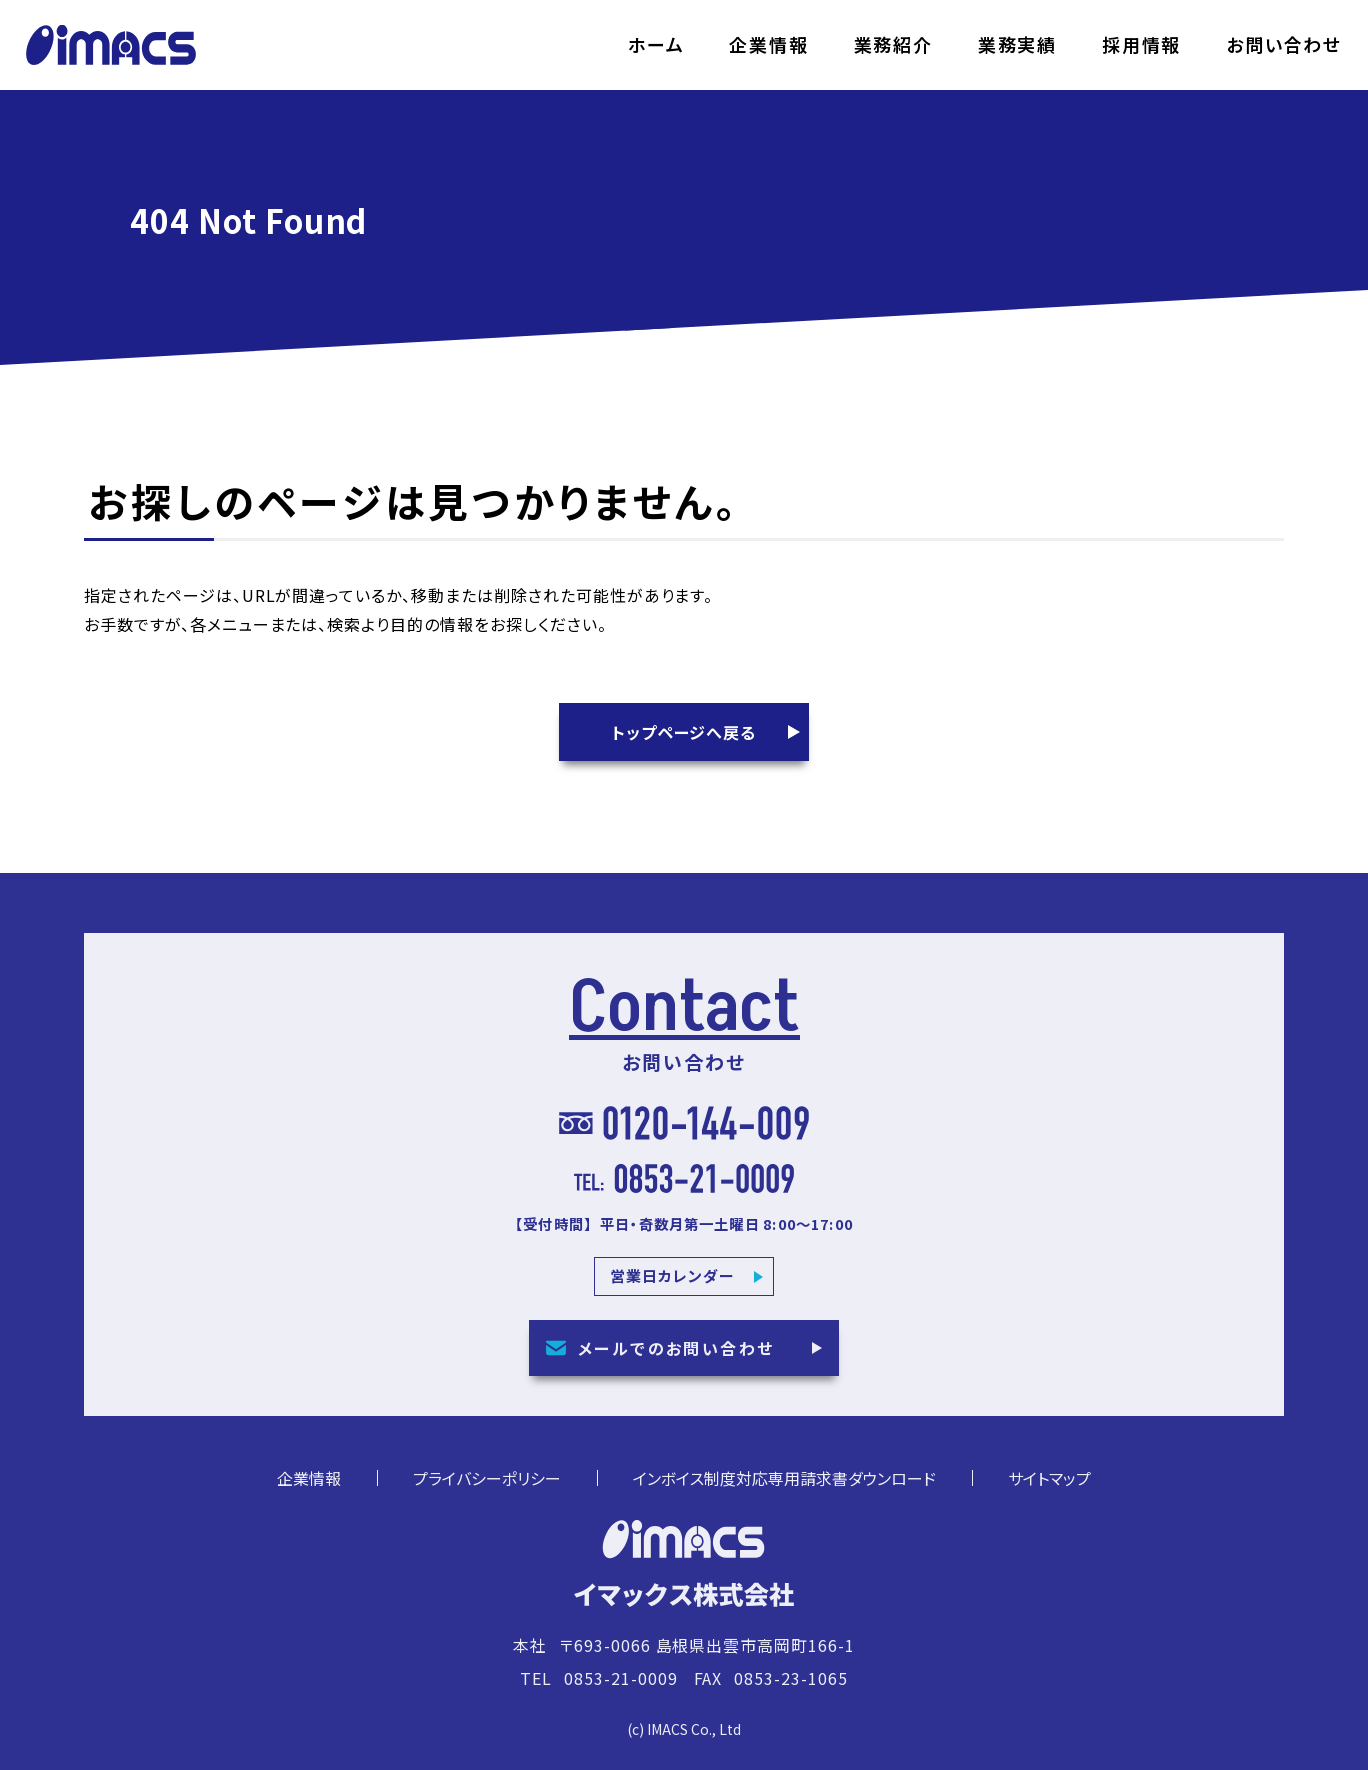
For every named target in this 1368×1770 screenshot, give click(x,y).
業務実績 (1017, 45)
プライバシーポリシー (487, 1490)
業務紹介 (893, 45)
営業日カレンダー (672, 1287)
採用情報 (1141, 45)
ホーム (656, 45)
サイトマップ (1049, 1490)
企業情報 (768, 45)
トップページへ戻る (684, 732)
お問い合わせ (1284, 45)
